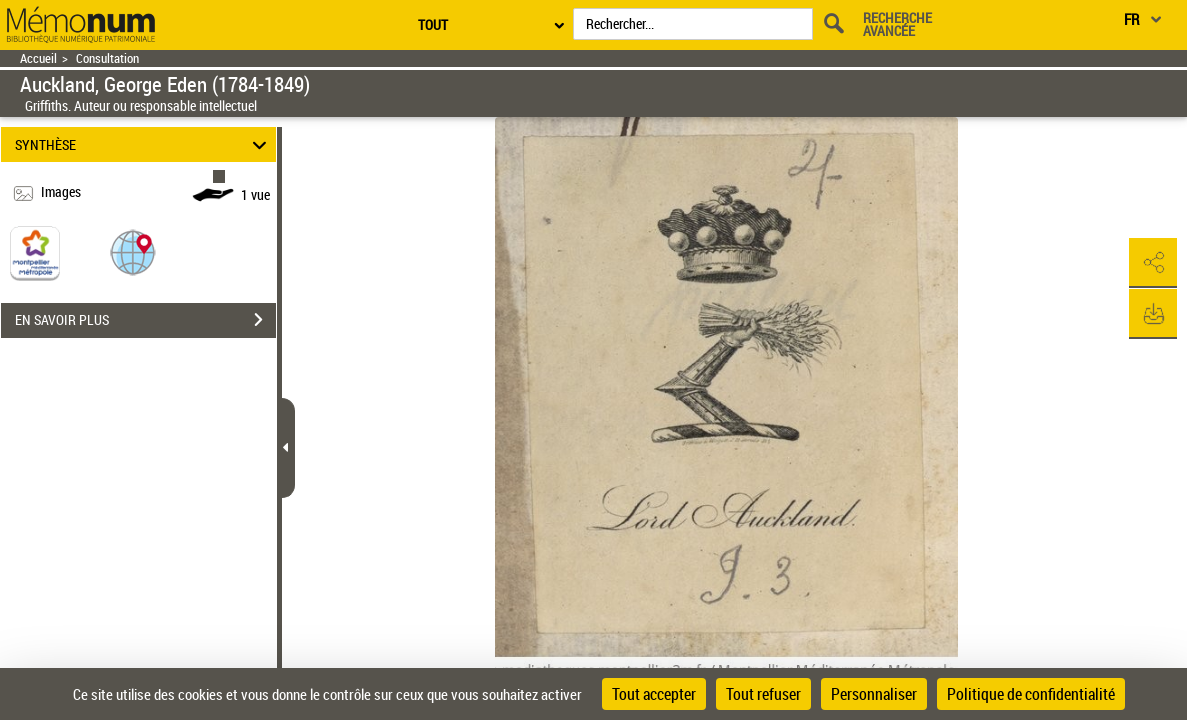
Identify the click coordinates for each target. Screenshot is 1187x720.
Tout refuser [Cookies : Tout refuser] (763, 694)
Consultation (107, 58)
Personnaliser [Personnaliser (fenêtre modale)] (874, 694)
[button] (133, 251)
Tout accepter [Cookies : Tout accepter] (654, 694)
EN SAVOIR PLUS (145, 320)
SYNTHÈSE (143, 144)
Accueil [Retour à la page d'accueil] (38, 58)
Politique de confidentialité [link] (1031, 694)
